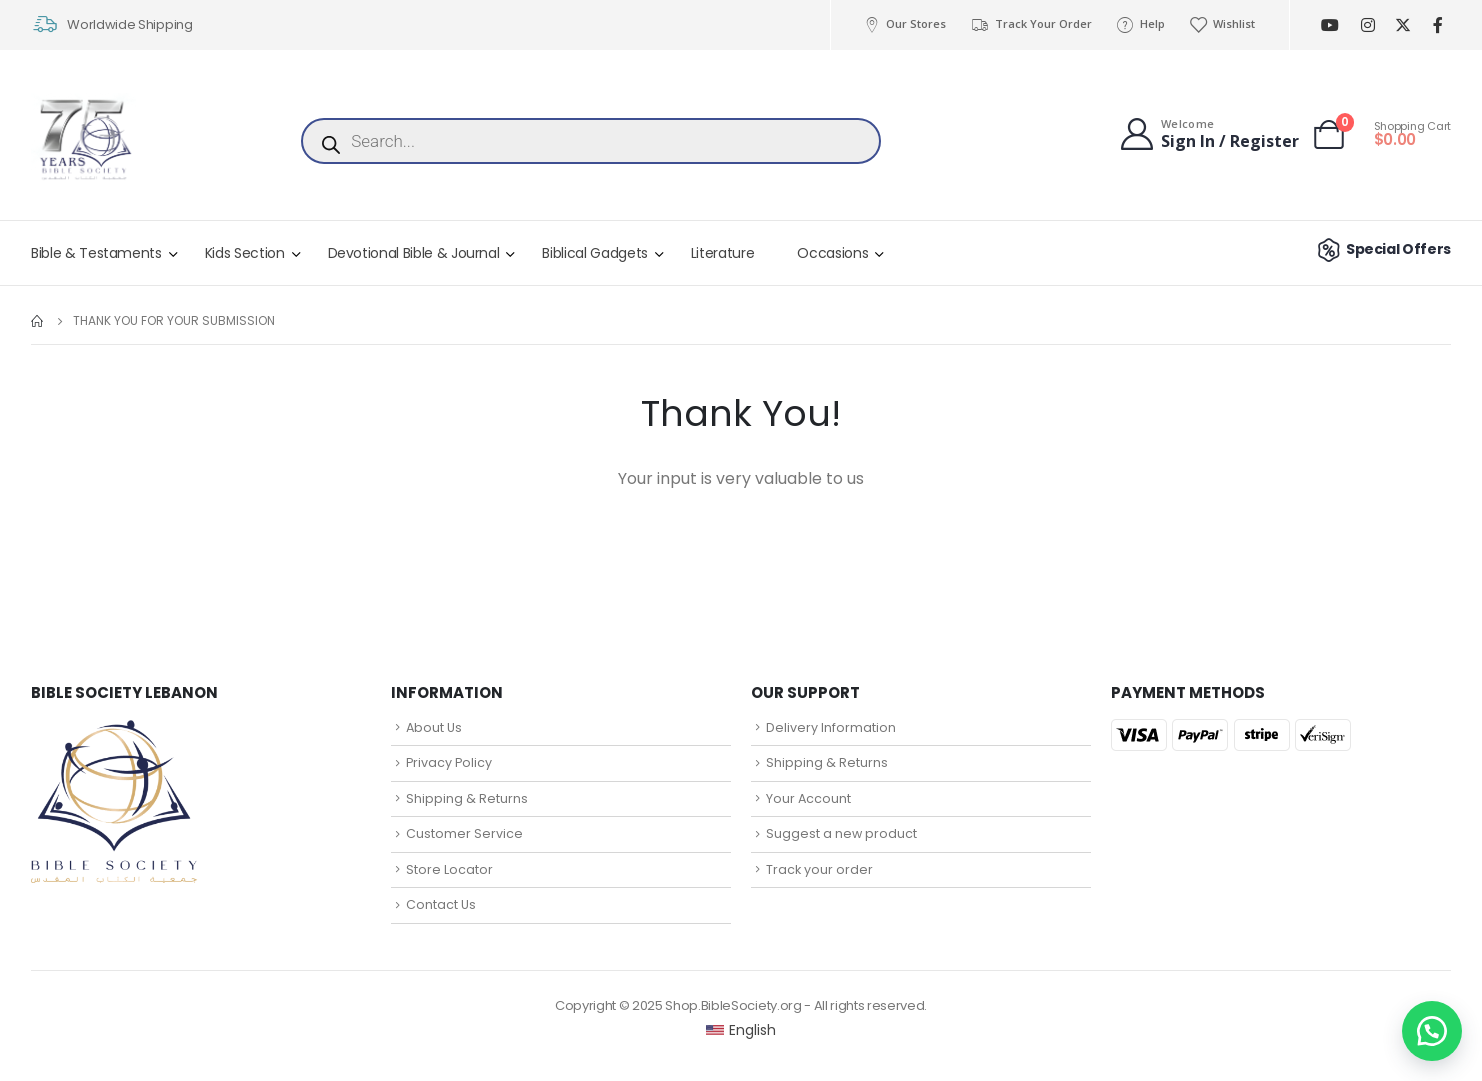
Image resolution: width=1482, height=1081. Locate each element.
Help (1140, 24)
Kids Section (245, 253)
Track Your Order (1030, 24)
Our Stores (904, 24)
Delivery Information (831, 727)
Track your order (819, 869)
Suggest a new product (841, 833)
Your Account (808, 798)
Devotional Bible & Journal (414, 253)
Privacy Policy (449, 762)
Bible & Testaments (96, 253)
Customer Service (464, 833)
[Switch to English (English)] (741, 1030)
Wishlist (1222, 24)
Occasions (832, 253)
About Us (434, 727)
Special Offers (1381, 249)
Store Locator (449, 869)
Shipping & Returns (467, 798)
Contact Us (441, 904)
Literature (723, 253)
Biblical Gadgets (594, 253)
